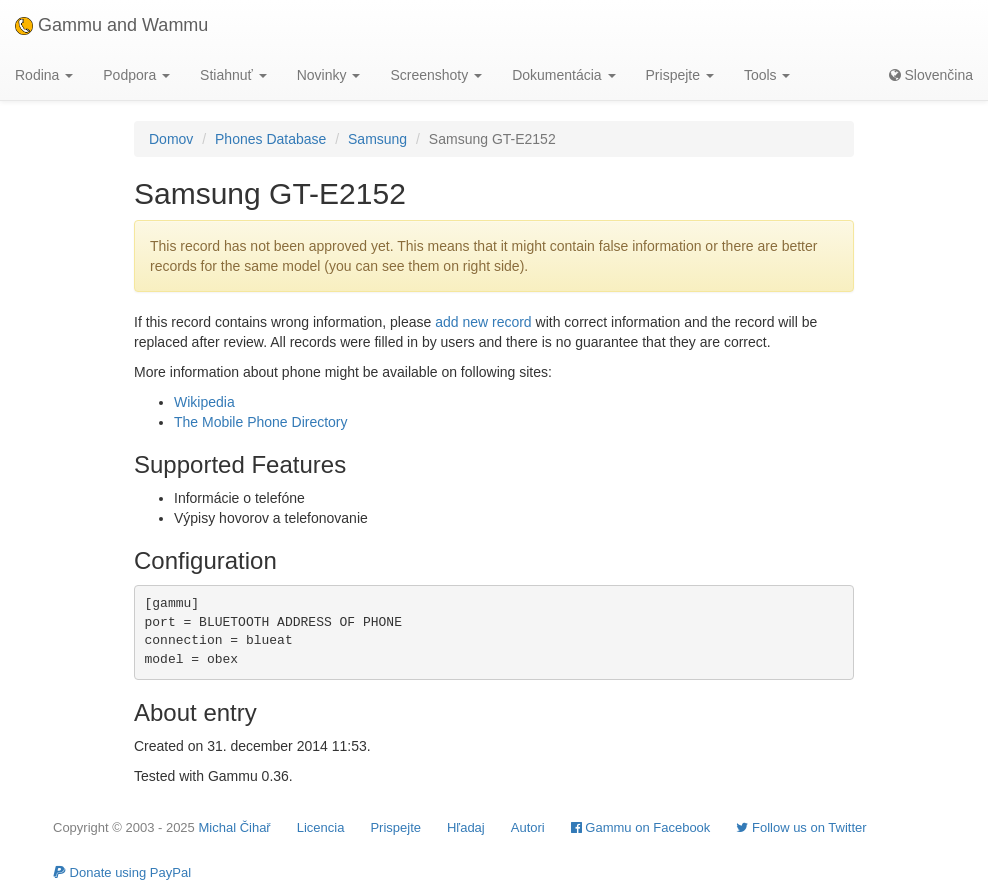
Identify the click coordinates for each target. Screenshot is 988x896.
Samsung (377, 139)
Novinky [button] (329, 75)
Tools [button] (767, 75)
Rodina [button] (44, 75)
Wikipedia (204, 402)
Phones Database (270, 139)
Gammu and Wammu (111, 25)
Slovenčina (931, 75)
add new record (483, 322)
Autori (528, 827)
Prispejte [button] (680, 75)
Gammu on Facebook (641, 827)
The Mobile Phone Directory (261, 422)
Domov (171, 139)
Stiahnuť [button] (233, 75)
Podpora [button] (136, 75)
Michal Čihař (234, 827)
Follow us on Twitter (801, 827)
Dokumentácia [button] (563, 75)
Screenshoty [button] (436, 75)
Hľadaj (466, 827)
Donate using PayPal (122, 872)
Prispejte (395, 827)
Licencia (321, 827)
